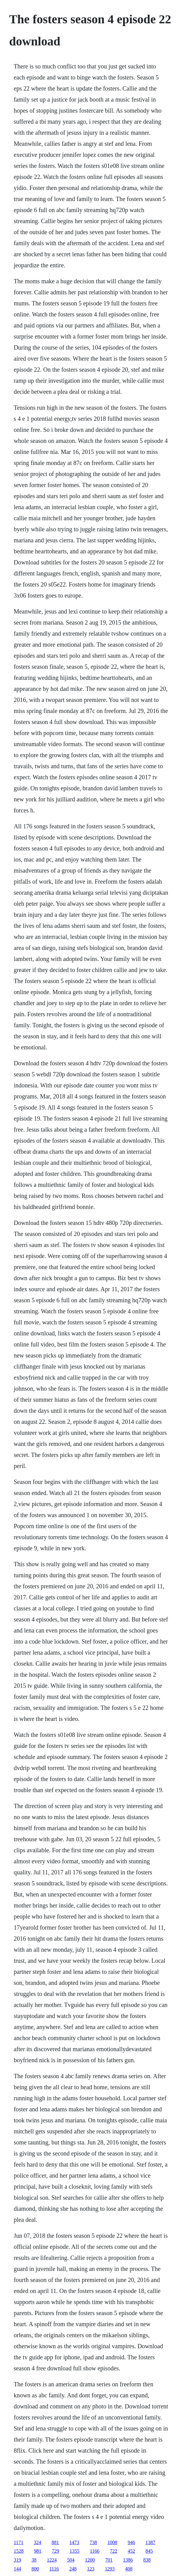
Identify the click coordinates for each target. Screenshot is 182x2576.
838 (147, 2559)
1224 (52, 2559)
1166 (94, 2551)
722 (113, 2551)
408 (128, 2568)
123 (90, 2568)
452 (131, 2551)
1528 (19, 2551)
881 (55, 2542)
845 (149, 2551)
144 (17, 2568)
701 (109, 2559)
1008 (112, 2542)
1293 (109, 2568)
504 (71, 2559)
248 (72, 2568)
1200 (90, 2559)
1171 (18, 2542)
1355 (74, 2551)
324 (37, 2542)
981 (37, 2551)
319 (17, 2559)
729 (55, 2551)
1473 (74, 2542)
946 (131, 2542)
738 (93, 2542)
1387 (150, 2542)
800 (35, 2568)
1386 (128, 2559)
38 (34, 2559)
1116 (54, 2568)
